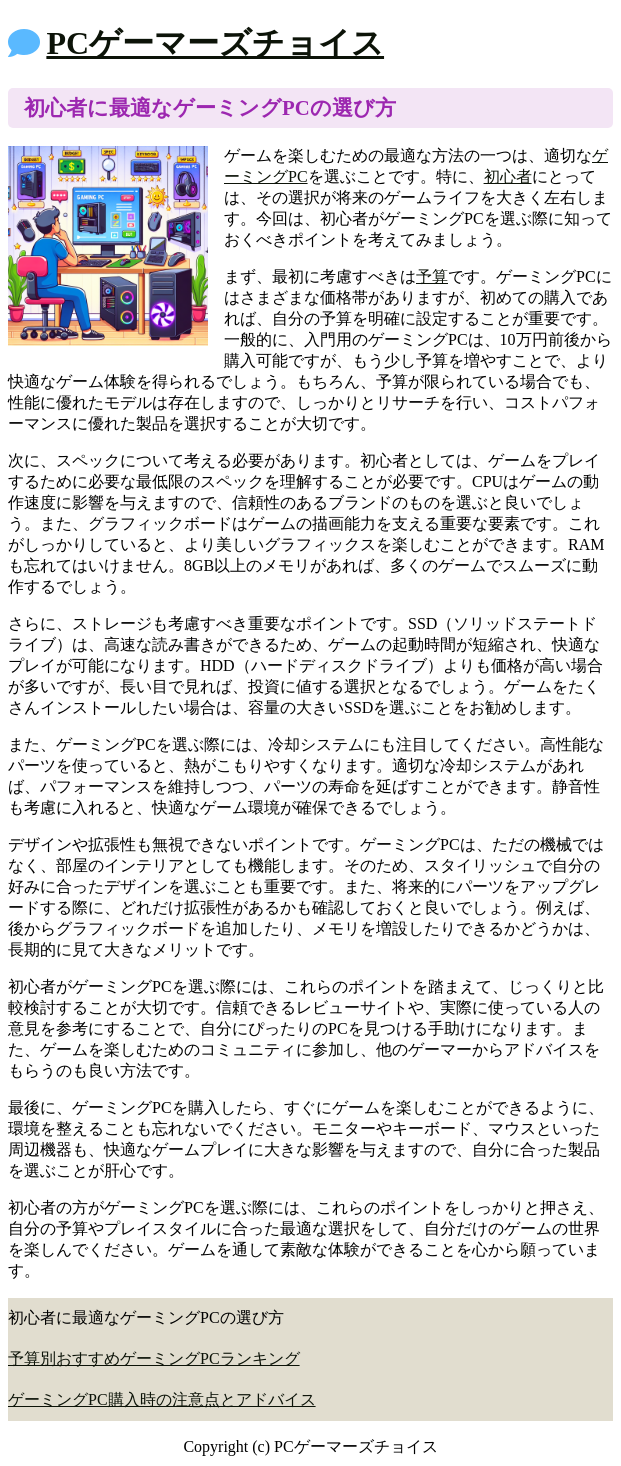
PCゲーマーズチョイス (215, 43)
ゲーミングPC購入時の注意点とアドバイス (162, 1399)
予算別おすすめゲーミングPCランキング (154, 1358)
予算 (432, 276)
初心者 (508, 176)
